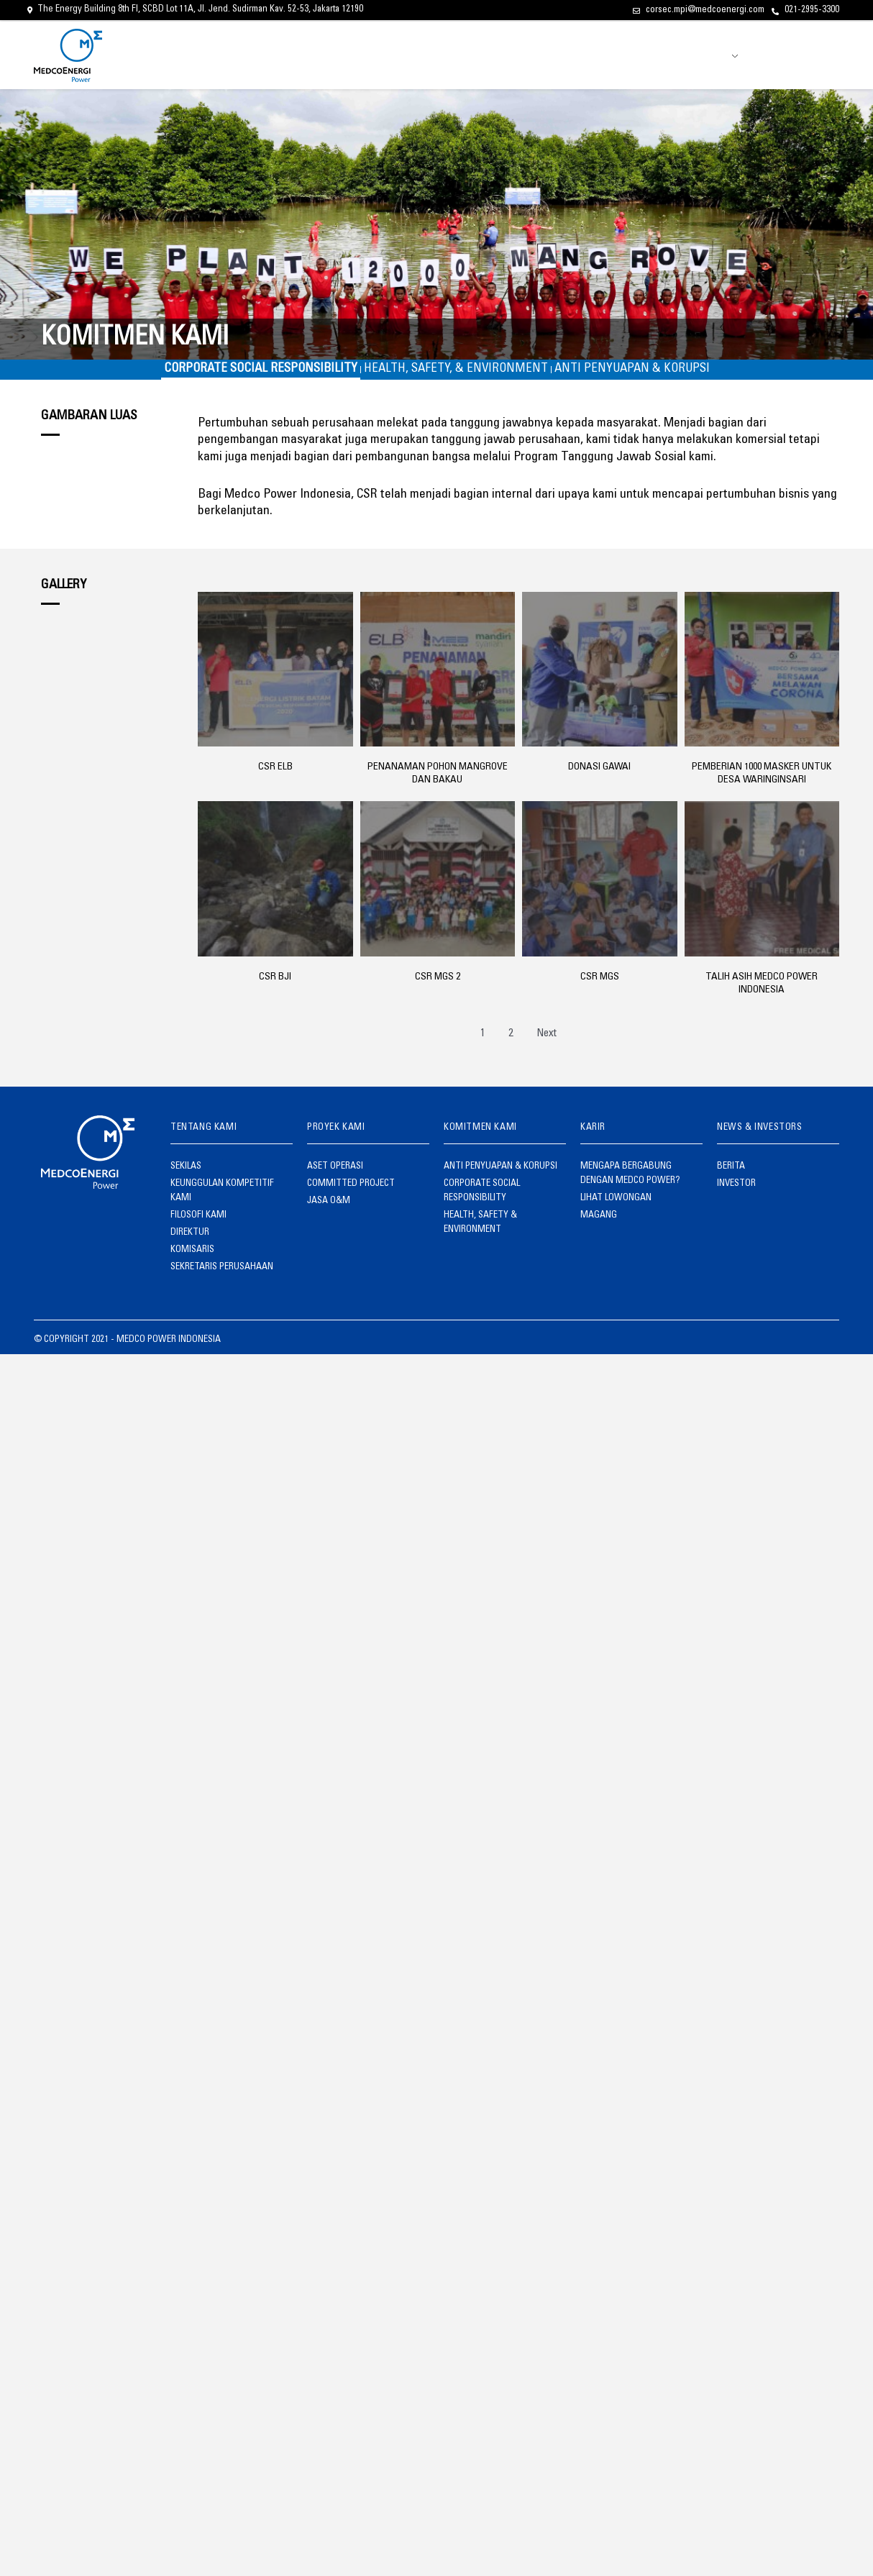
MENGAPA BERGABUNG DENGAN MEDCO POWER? (632, 1186)
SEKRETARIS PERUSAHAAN (210, 1250)
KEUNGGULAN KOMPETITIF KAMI (222, 1193)
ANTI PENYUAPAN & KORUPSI (655, 376)
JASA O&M (324, 1207)
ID (727, 57)
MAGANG (595, 1221)
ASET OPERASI (329, 1178)
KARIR (585, 55)
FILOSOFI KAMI (194, 1207)
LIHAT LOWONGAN (609, 1207)
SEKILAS (183, 1178)
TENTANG (405, 55)
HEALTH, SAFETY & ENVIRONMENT (495, 1207)
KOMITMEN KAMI (529, 55)
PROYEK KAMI (460, 55)
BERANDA (355, 55)
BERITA (624, 55)
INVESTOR (670, 55)
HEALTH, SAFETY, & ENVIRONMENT (456, 376)
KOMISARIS (188, 1236)
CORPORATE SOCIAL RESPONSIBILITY (237, 376)
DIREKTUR (185, 1221)
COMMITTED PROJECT (341, 1193)
